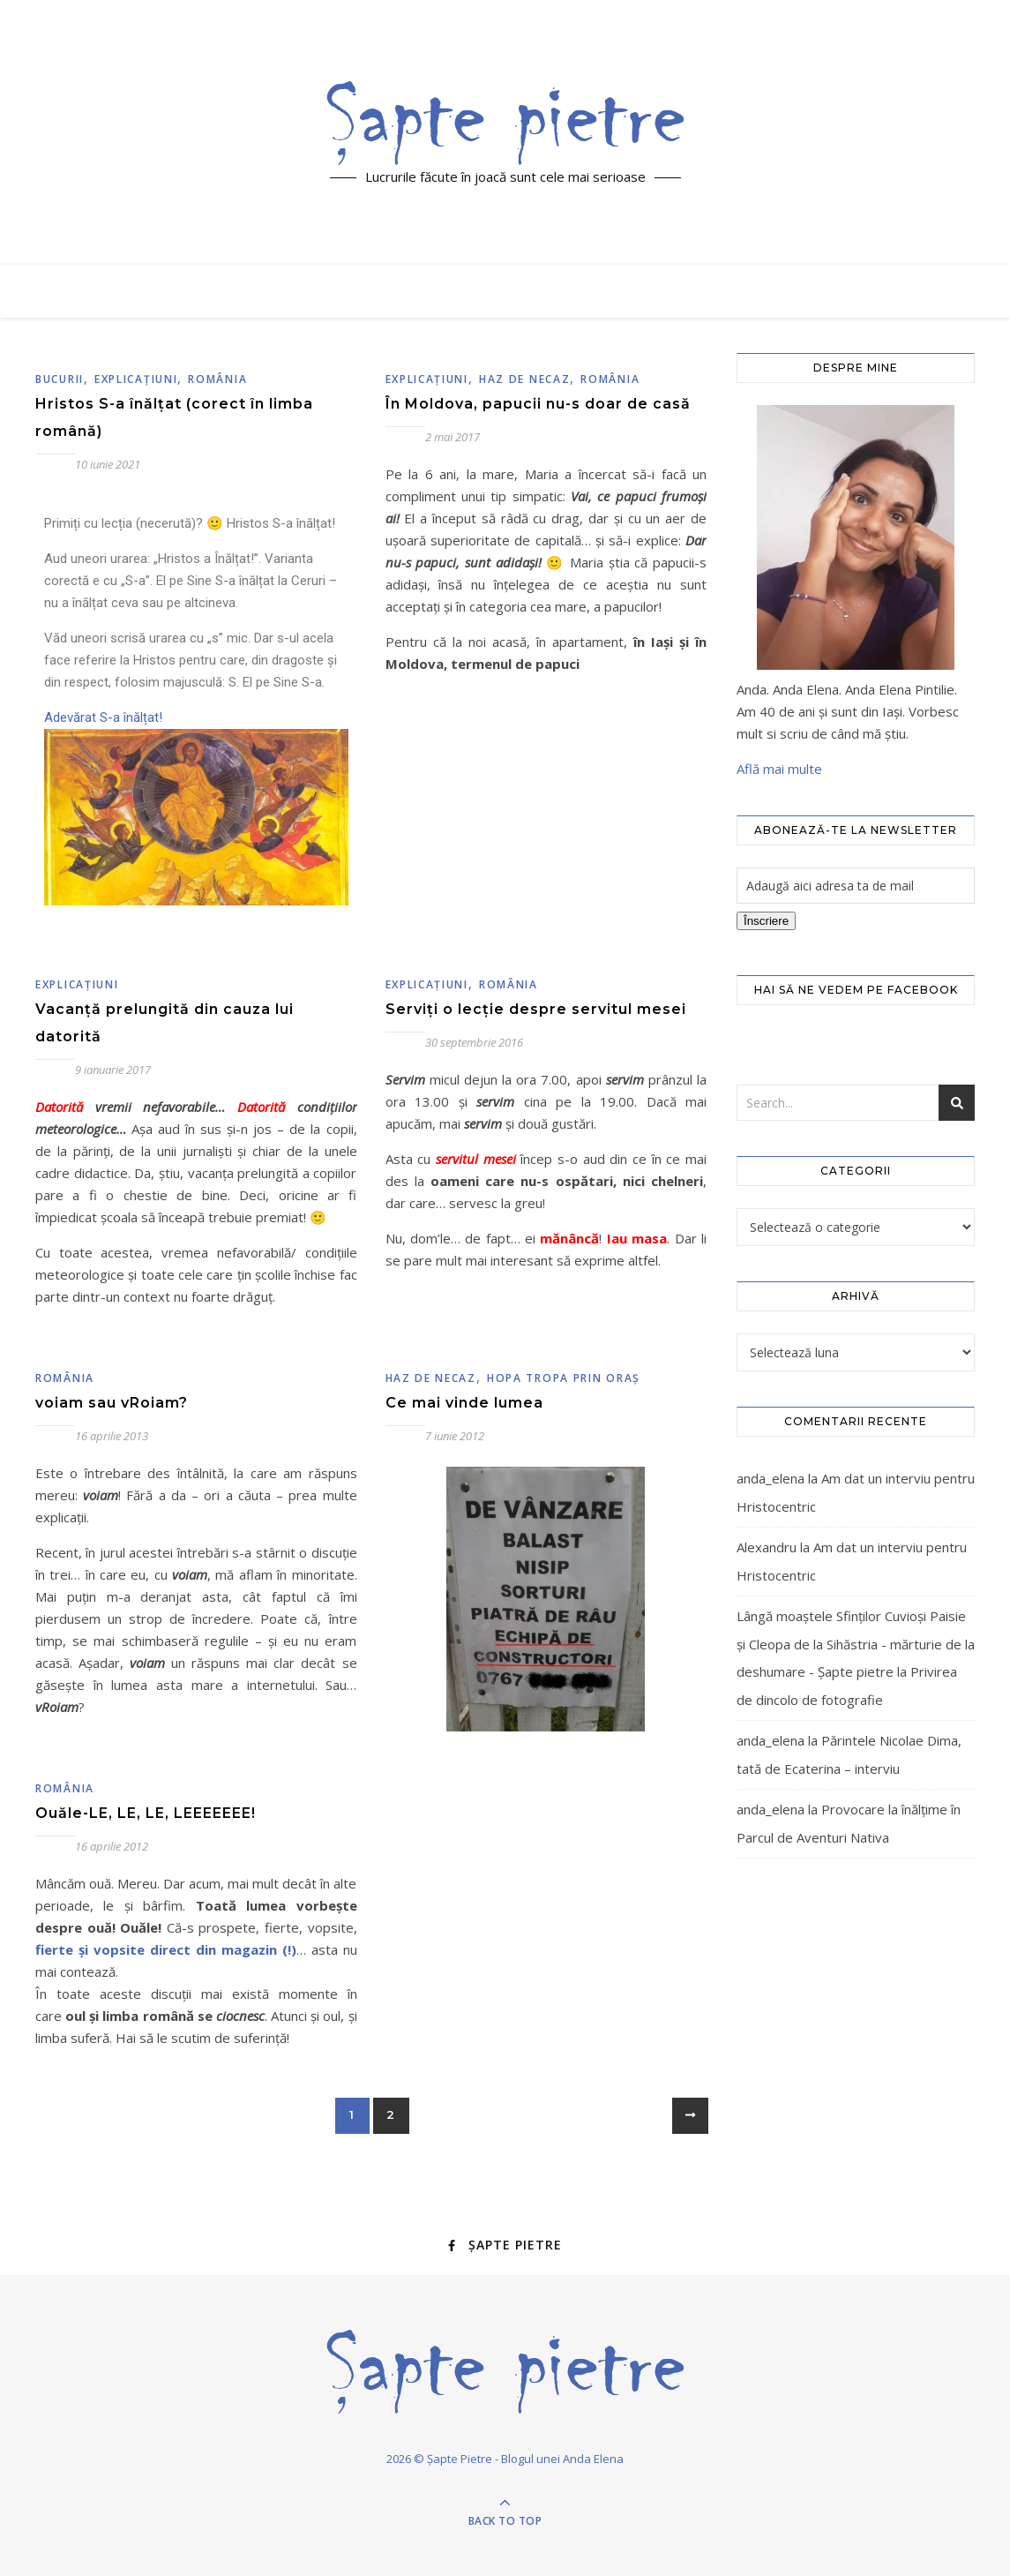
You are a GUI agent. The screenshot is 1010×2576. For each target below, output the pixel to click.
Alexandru (767, 1547)
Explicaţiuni (135, 379)
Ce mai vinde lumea (464, 1402)
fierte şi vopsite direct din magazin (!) (165, 1949)
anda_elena (770, 1478)
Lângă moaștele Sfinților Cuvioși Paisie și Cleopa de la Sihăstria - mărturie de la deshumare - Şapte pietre (856, 1643)
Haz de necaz (524, 379)
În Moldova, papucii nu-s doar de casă (538, 403)
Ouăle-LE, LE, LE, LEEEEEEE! (145, 1813)
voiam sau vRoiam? (111, 1402)
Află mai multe (779, 768)
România (217, 379)
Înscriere (766, 921)
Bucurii (59, 379)
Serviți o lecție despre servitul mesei (535, 1009)
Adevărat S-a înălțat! (106, 717)
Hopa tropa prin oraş (563, 1378)
